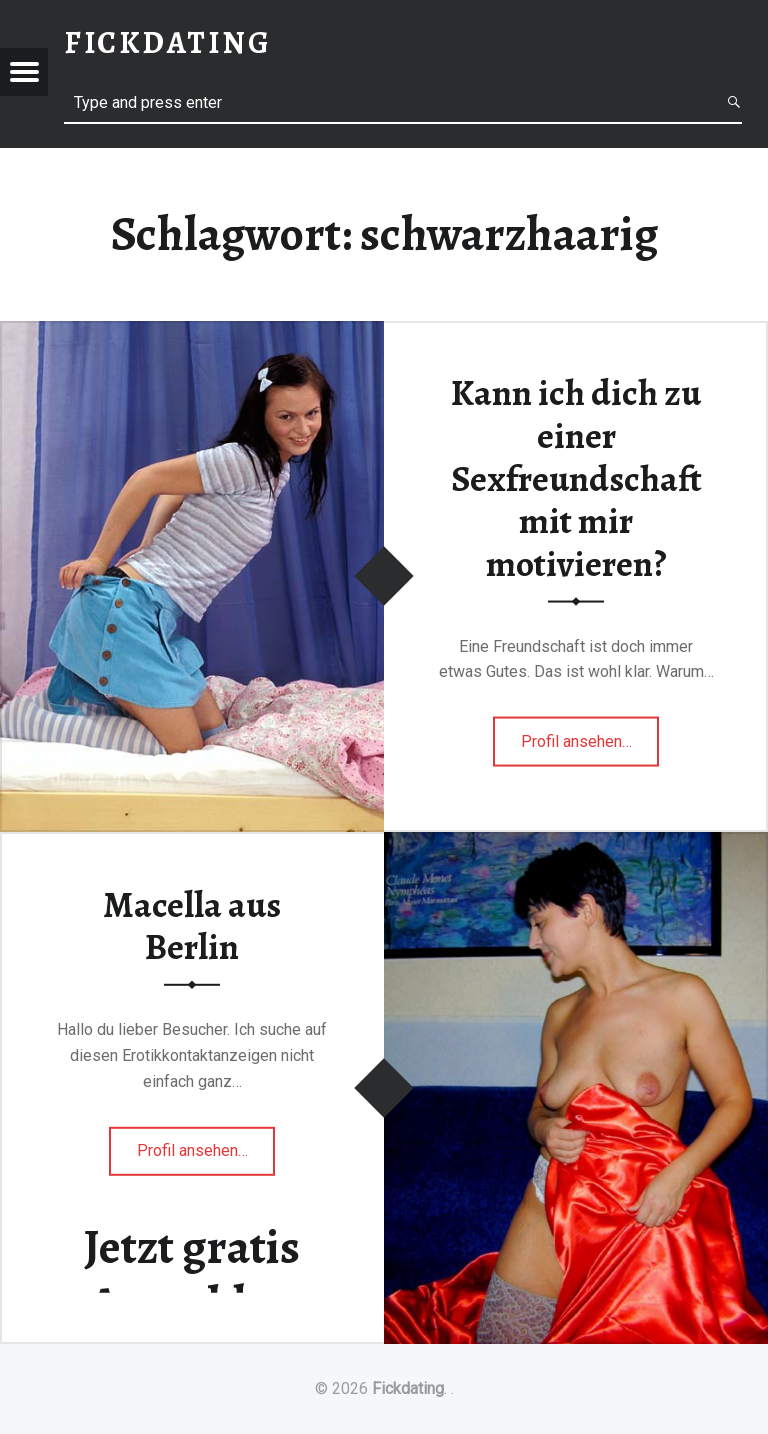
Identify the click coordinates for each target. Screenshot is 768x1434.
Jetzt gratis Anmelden (192, 1275)
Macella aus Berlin (192, 925)
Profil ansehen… (590, 747)
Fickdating (408, 1388)
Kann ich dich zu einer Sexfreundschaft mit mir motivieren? (576, 478)
